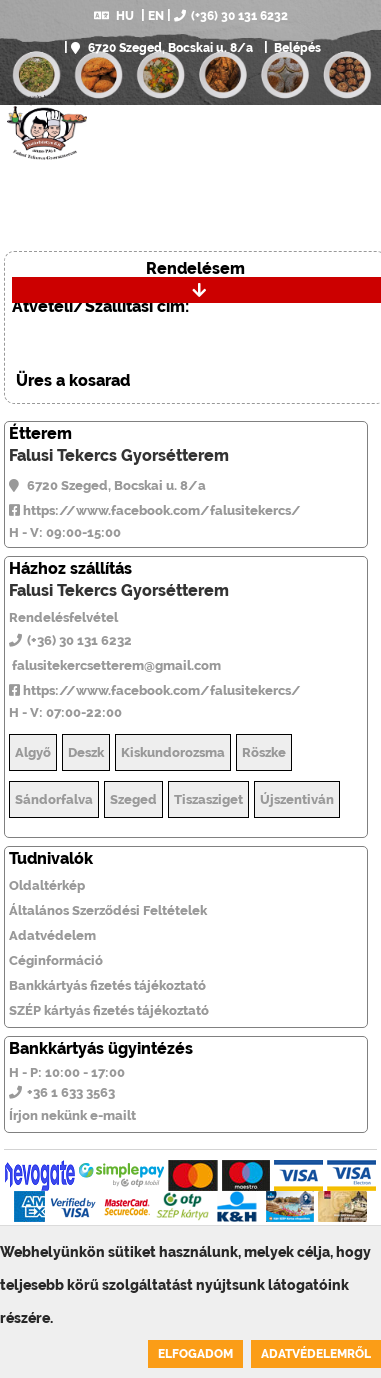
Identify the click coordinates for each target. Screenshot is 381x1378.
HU (114, 16)
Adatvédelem (52, 935)
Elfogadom (195, 1354)
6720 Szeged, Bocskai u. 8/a (162, 48)
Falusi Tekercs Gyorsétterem (119, 455)
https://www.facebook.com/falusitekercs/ (155, 510)
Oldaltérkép (47, 885)
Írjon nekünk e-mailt (72, 1115)
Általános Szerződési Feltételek (108, 910)
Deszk (86, 752)
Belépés (296, 48)
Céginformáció (56, 960)
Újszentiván (297, 799)
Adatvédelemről (316, 1354)
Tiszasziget (208, 799)
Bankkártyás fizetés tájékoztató (107, 985)
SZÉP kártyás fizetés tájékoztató (109, 1010)
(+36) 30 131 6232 (231, 16)
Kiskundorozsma (173, 752)
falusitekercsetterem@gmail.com (115, 665)
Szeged (133, 799)
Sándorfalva (54, 799)
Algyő (33, 752)
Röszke (264, 752)
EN (156, 16)
